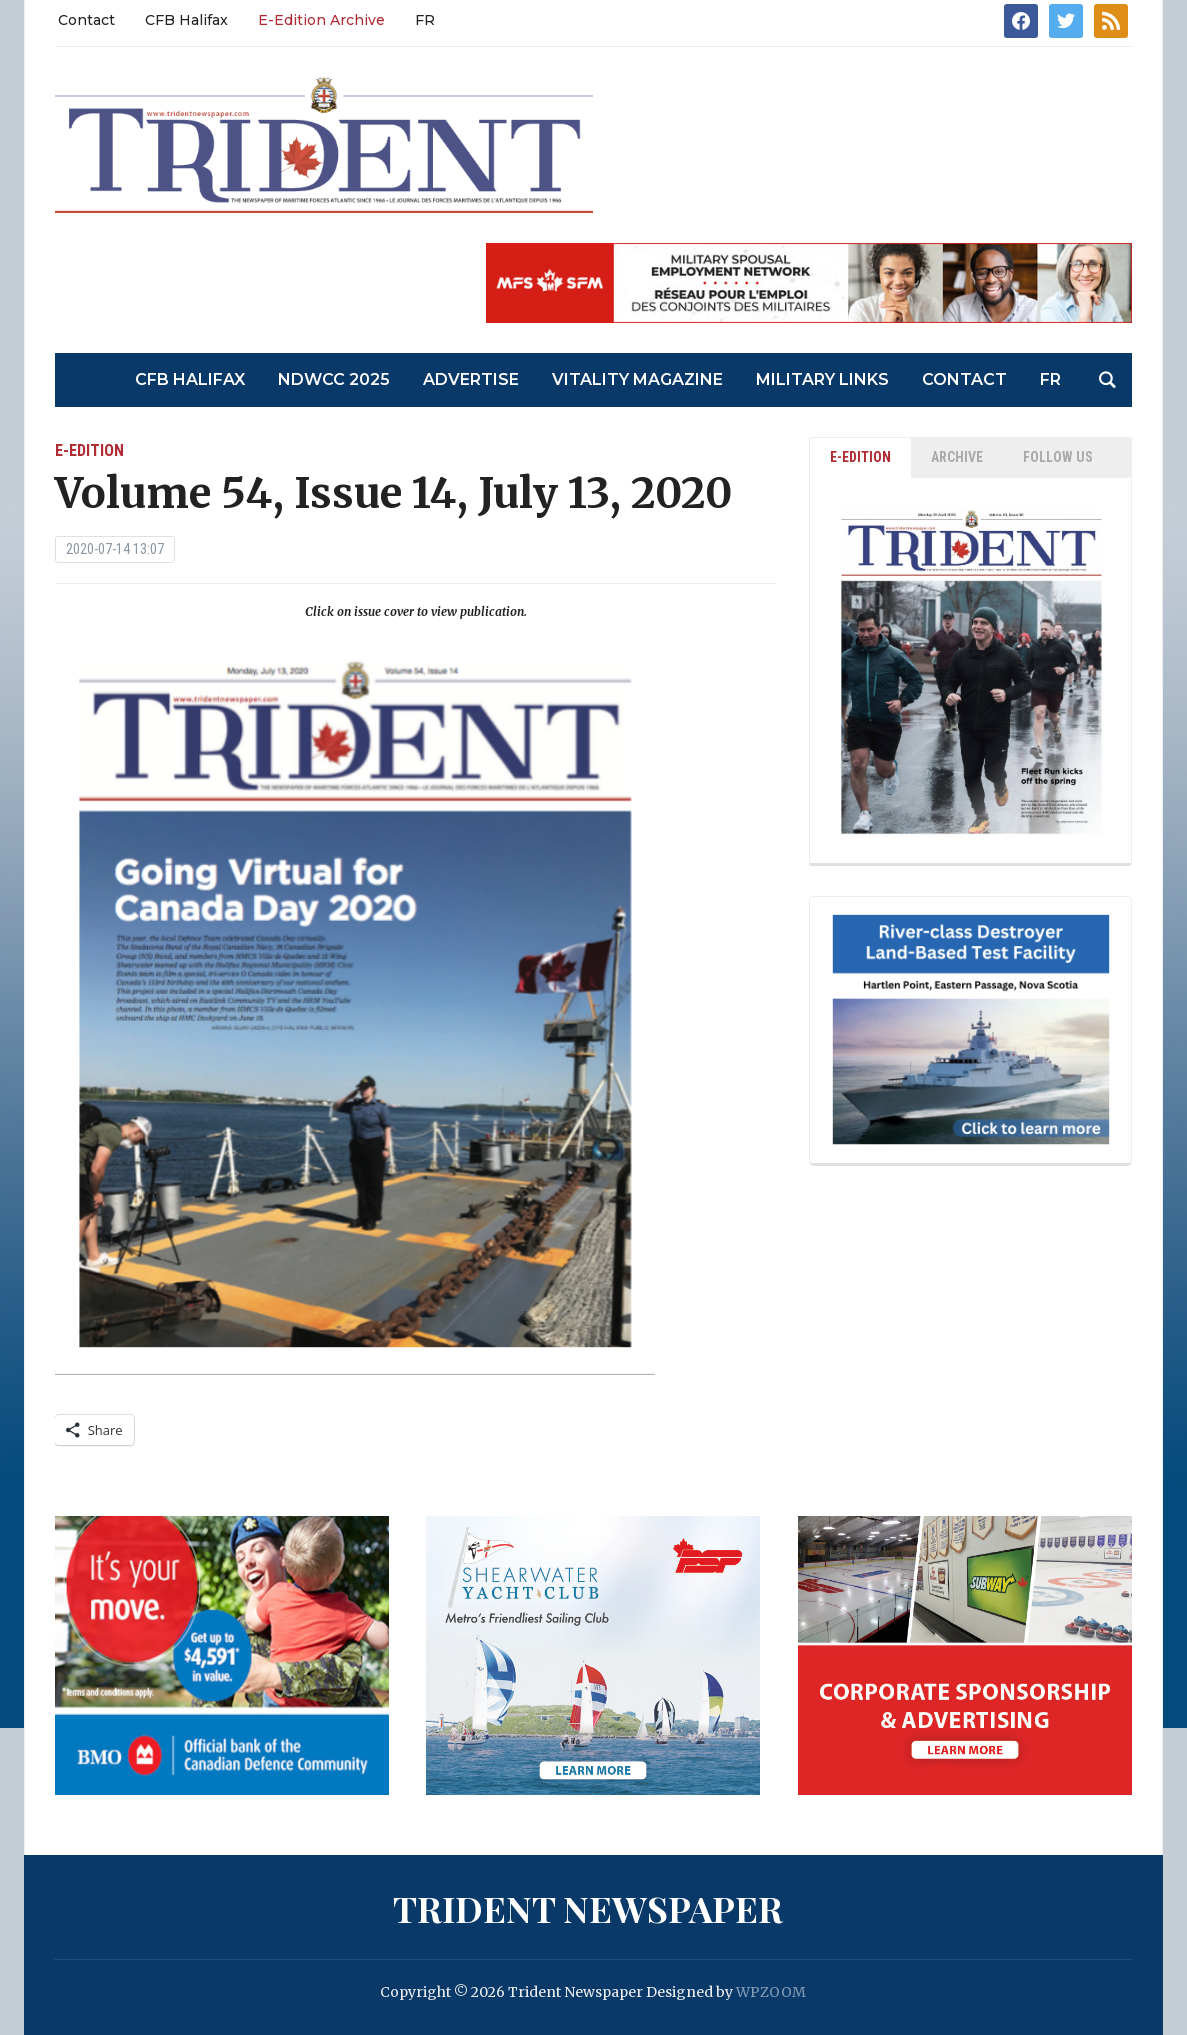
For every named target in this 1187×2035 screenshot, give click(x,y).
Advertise (471, 379)
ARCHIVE (957, 457)
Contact (86, 20)
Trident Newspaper (588, 1908)
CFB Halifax (186, 20)
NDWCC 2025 (334, 379)
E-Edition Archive (321, 20)
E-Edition (89, 450)
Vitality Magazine (637, 379)
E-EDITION (860, 457)
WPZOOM (771, 1992)
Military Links (822, 379)
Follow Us (1058, 457)
